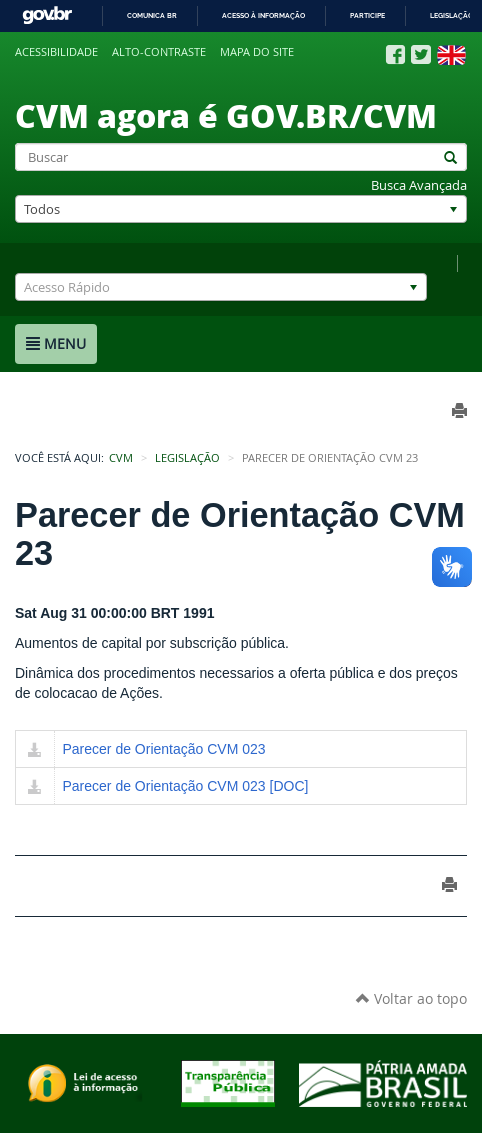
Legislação (451, 15)
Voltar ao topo (411, 998)
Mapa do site (257, 52)
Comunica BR (152, 15)
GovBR (47, 15)
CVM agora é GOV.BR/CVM (226, 115)
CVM (121, 458)
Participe (367, 15)
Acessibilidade (56, 52)
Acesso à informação (263, 15)
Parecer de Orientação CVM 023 (164, 749)
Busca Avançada (419, 185)
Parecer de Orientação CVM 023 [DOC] (186, 786)
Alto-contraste (159, 52)
